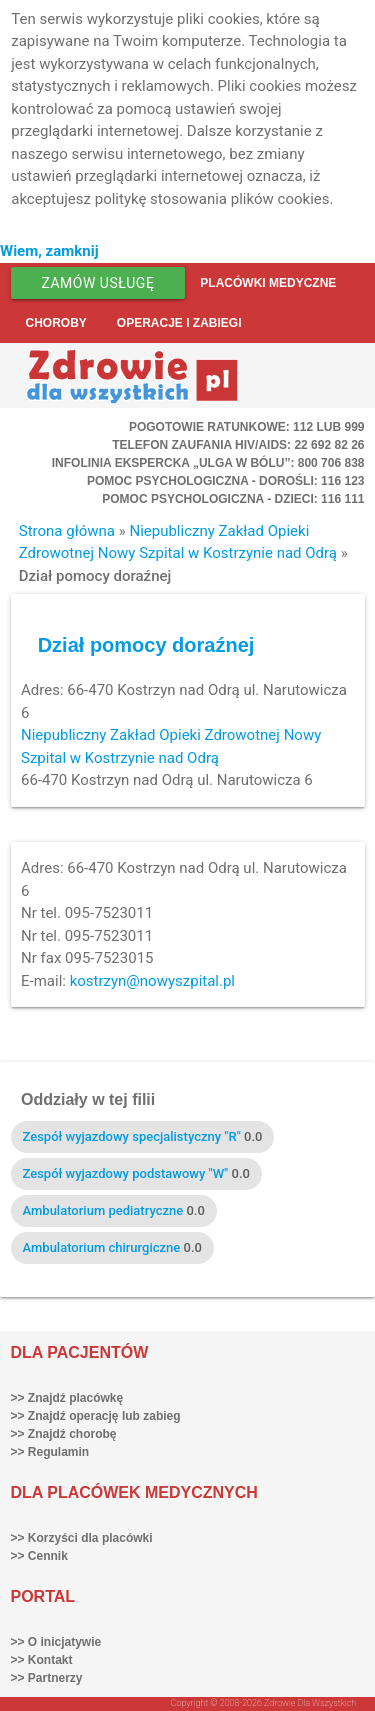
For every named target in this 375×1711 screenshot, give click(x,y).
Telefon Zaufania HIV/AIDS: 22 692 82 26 (238, 445)
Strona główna (67, 531)
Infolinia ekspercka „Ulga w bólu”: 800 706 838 (208, 463)
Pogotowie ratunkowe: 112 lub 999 (247, 427)
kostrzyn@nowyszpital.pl (152, 981)
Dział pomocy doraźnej (146, 645)
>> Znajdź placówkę (67, 1398)
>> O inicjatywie (56, 1642)
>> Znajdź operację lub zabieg (96, 1416)
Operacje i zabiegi (179, 323)
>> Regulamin (50, 1452)
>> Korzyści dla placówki (82, 1538)
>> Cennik (39, 1556)
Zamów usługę (98, 283)
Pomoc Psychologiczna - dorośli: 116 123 (226, 481)
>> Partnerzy (47, 1678)
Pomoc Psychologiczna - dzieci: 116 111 (233, 499)
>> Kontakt (42, 1660)
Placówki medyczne (268, 283)
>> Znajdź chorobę (64, 1434)
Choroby (56, 323)
